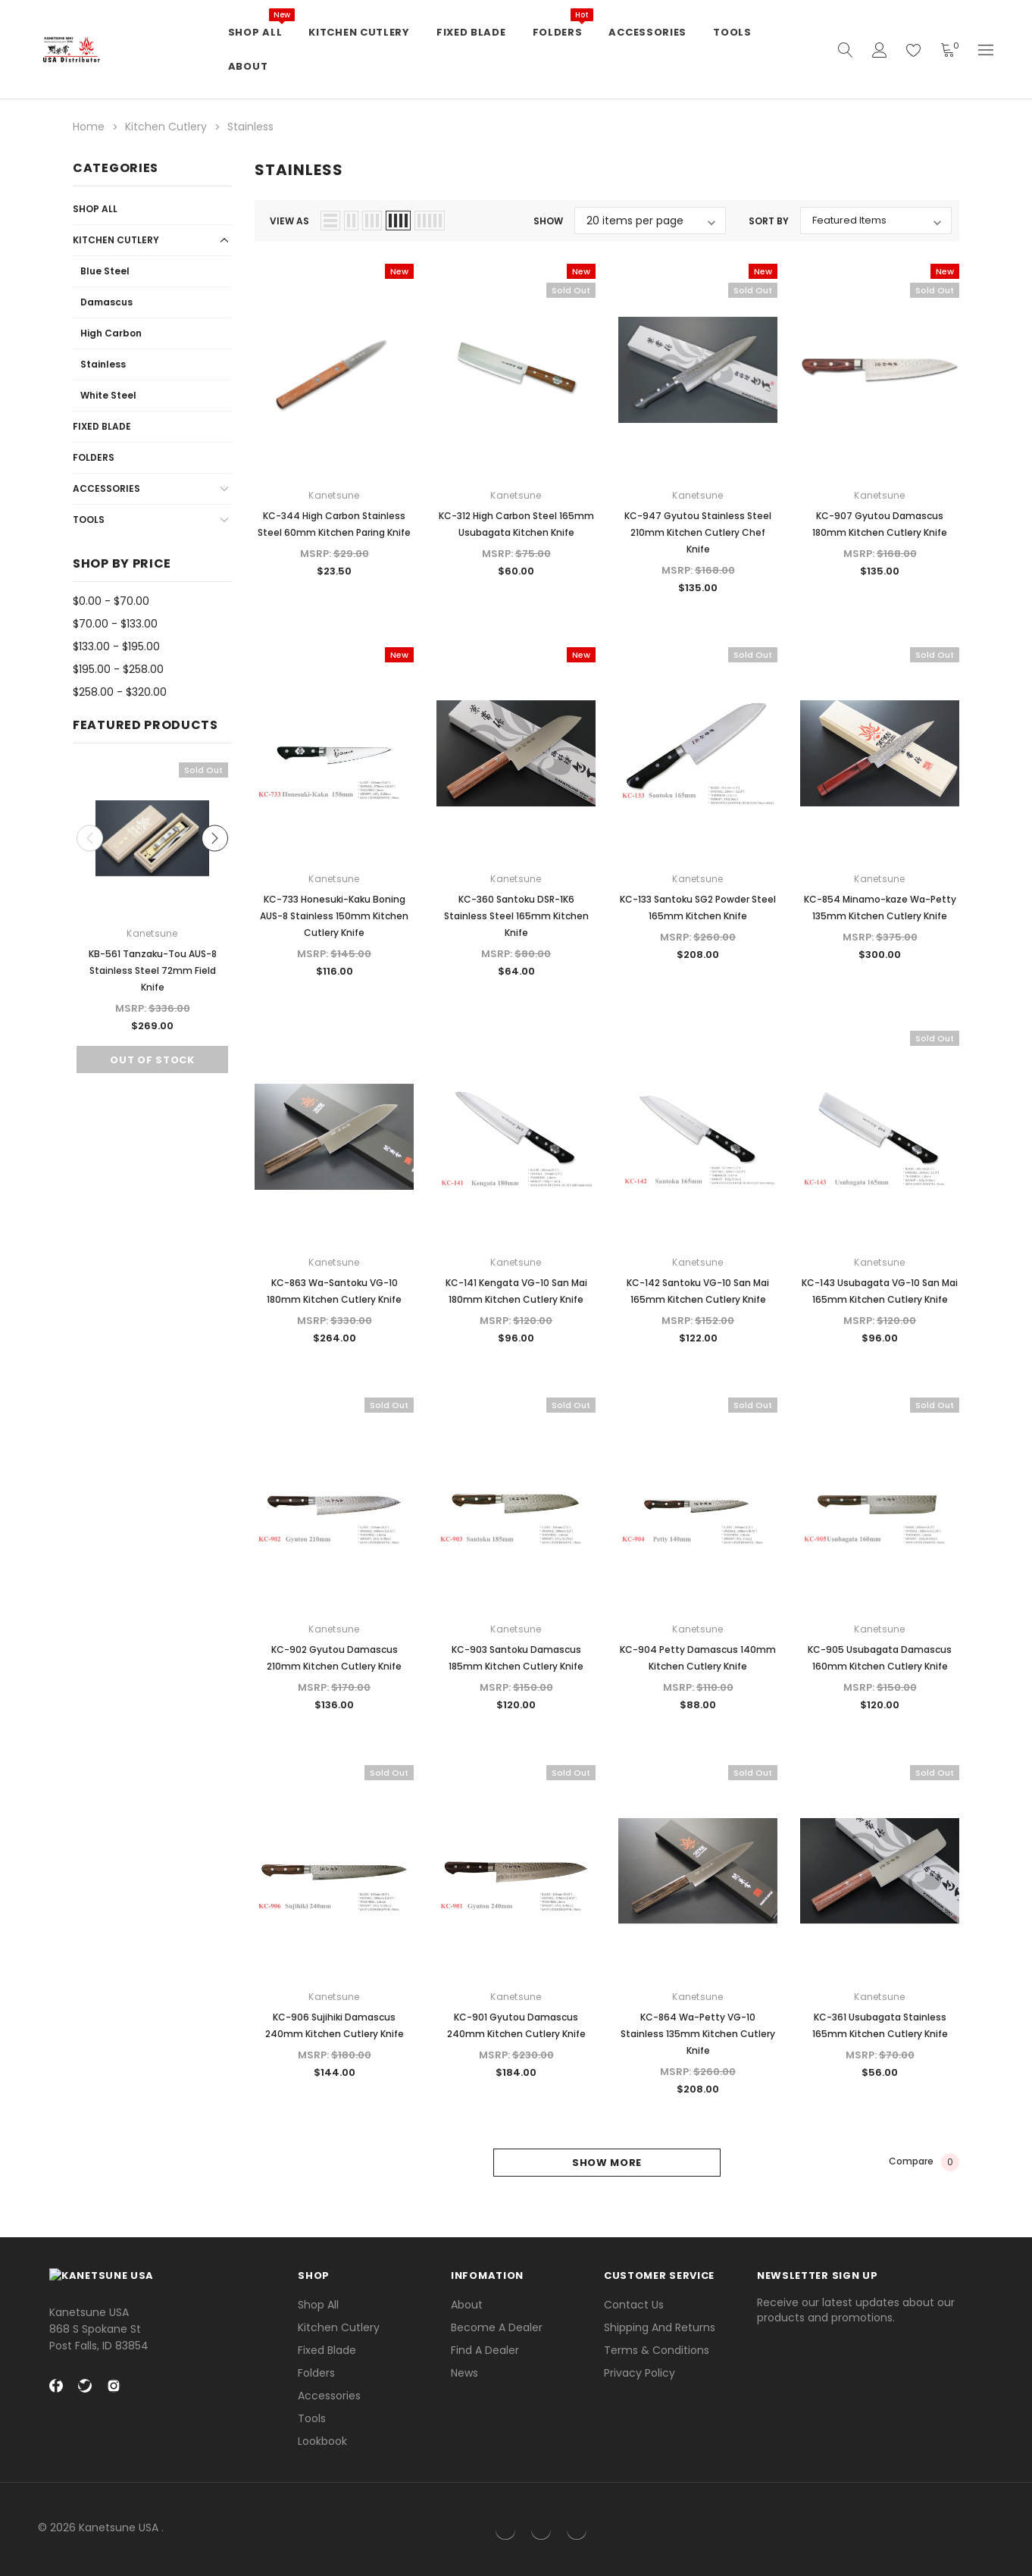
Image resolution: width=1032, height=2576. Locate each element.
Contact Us (634, 2304)
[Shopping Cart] (948, 50)
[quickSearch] (846, 50)
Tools (89, 519)
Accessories (106, 488)
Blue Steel (105, 270)
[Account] (880, 50)
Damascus (106, 302)
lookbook (322, 2441)
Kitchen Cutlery (116, 239)
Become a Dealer (497, 2327)
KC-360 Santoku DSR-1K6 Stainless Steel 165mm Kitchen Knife (516, 916)
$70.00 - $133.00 (115, 623)
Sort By (769, 220)
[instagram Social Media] (113, 2393)
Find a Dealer (485, 2350)
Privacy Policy (639, 2372)
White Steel (108, 395)
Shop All (95, 208)
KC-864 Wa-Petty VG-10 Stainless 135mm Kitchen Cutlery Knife (698, 2034)
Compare (924, 2162)
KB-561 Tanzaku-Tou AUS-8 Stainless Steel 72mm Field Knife (153, 970)
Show (548, 220)
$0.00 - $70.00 (111, 601)
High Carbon (111, 333)
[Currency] (986, 50)
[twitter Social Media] (85, 2393)
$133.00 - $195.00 (116, 646)
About (467, 2304)
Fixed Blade (102, 426)
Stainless (103, 364)
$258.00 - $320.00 (120, 692)
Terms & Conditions (656, 2350)
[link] (956, 2529)
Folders (93, 457)
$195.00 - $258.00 (118, 669)
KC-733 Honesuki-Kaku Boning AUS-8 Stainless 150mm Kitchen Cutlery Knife (334, 916)
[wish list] (914, 50)
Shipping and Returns (659, 2327)
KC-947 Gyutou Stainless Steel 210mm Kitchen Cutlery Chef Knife (697, 532)
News (464, 2372)
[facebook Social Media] (56, 2393)
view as (289, 220)
